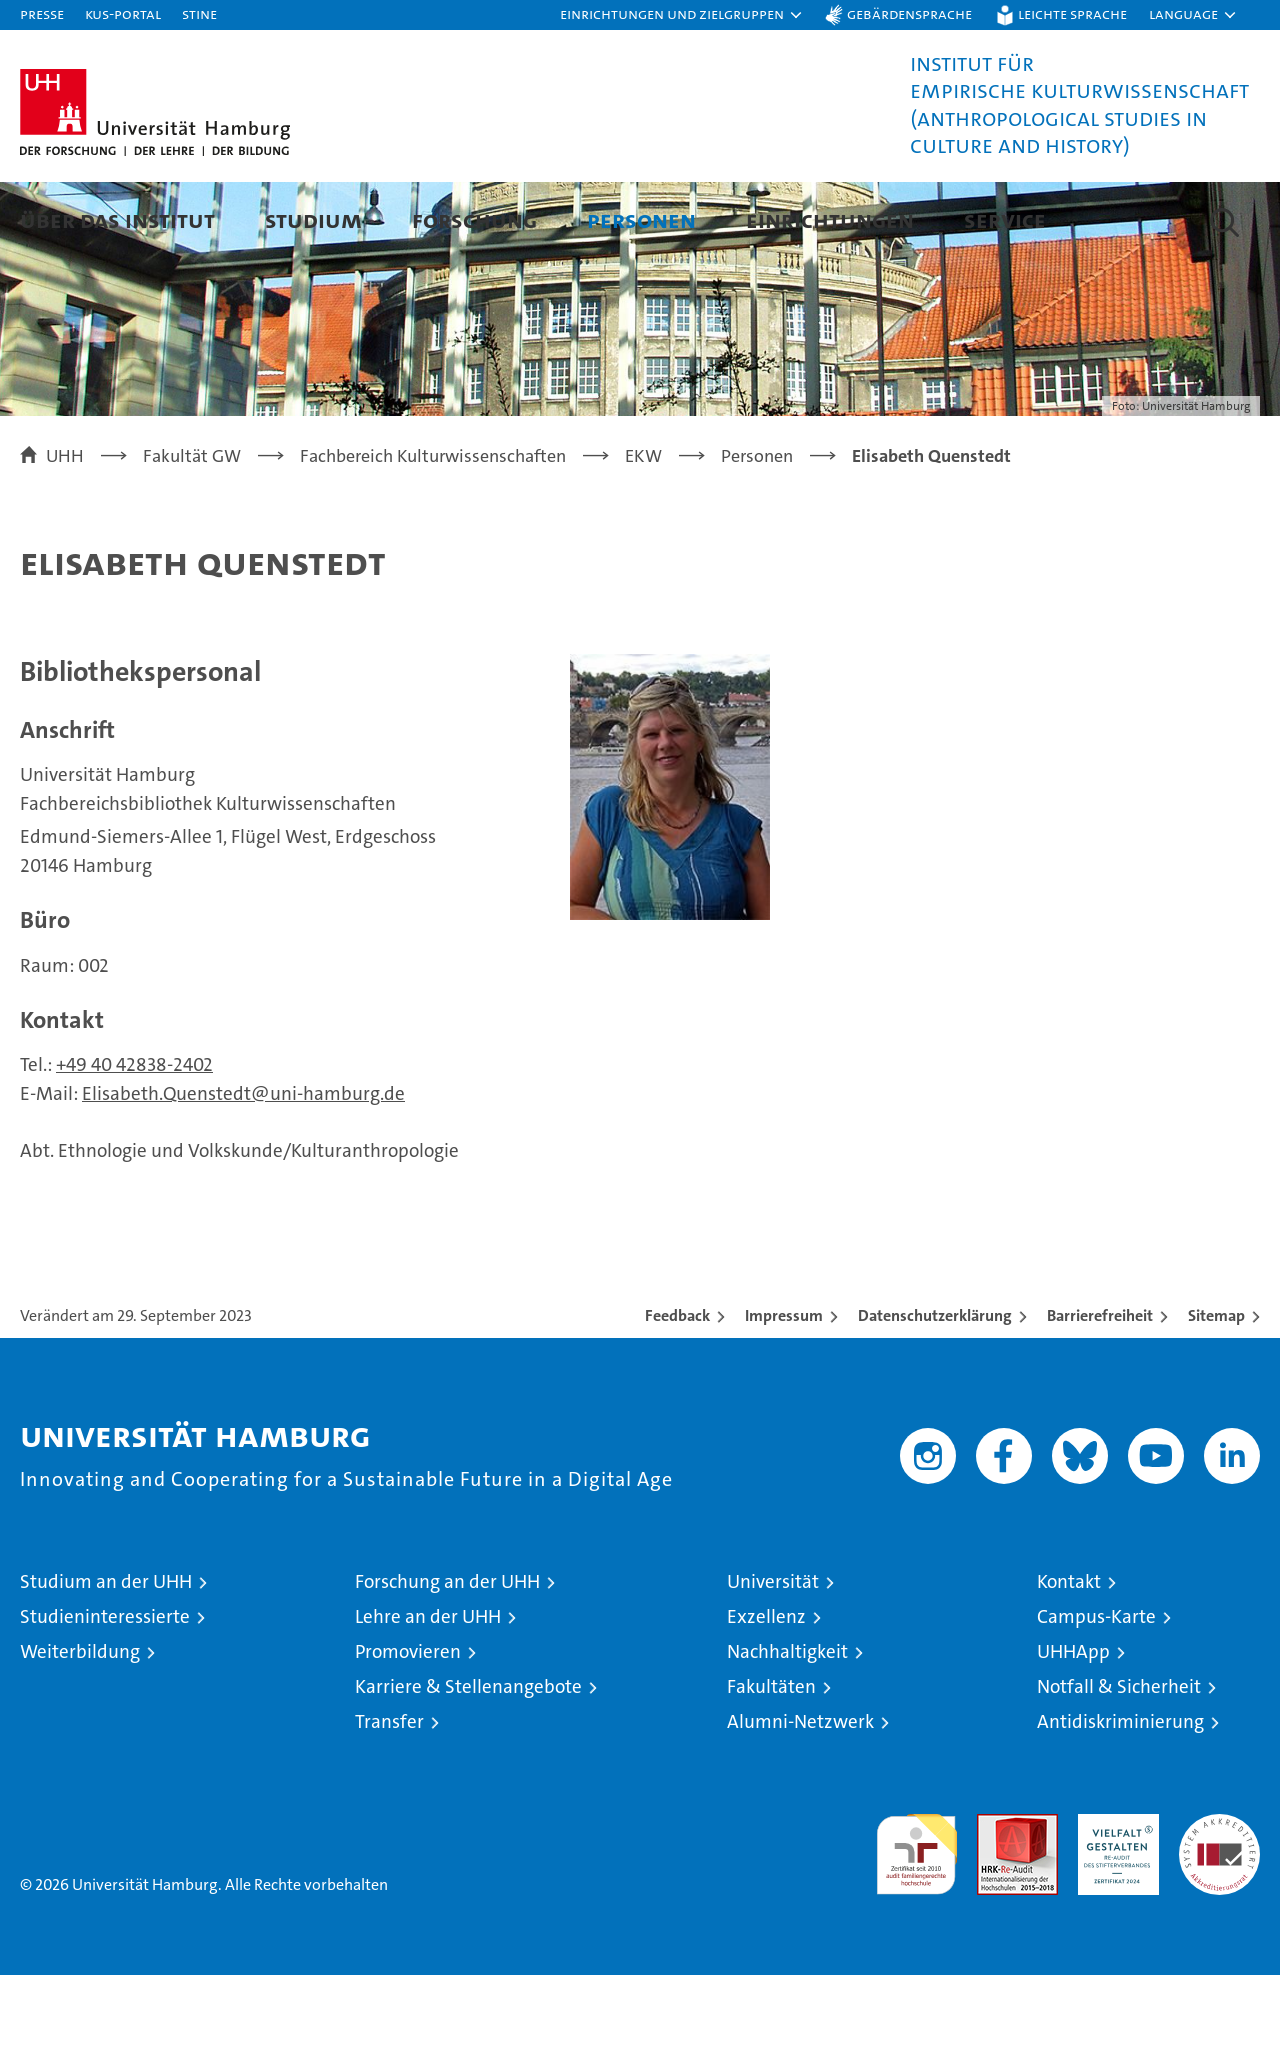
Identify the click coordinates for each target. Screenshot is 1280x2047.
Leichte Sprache (1072, 13)
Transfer (389, 1793)
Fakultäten (771, 1758)
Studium (313, 219)
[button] (682, 15)
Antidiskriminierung (1120, 1793)
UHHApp (1073, 1723)
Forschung (474, 219)
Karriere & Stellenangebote (468, 1758)
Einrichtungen (830, 219)
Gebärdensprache (909, 13)
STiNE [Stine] (199, 13)
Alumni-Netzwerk (800, 1793)
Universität (773, 1653)
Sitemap (1216, 1387)
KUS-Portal (123, 13)
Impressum (784, 1387)
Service (1005, 219)
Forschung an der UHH (447, 1653)
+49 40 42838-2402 (134, 1136)
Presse (42, 13)
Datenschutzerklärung (935, 1387)
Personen (641, 219)
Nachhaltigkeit (787, 1723)
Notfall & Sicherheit (1119, 1758)
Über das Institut (117, 219)
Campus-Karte (1096, 1688)
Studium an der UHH (106, 1653)
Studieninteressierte (105, 1688)
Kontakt (1069, 1653)
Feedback (677, 1387)
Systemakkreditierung (1219, 1896)
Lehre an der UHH (428, 1688)
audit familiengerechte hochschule (916, 1917)
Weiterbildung (80, 1723)
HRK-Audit (1113, 1896)
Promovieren (408, 1723)
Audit (996, 1896)
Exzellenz (766, 1688)
